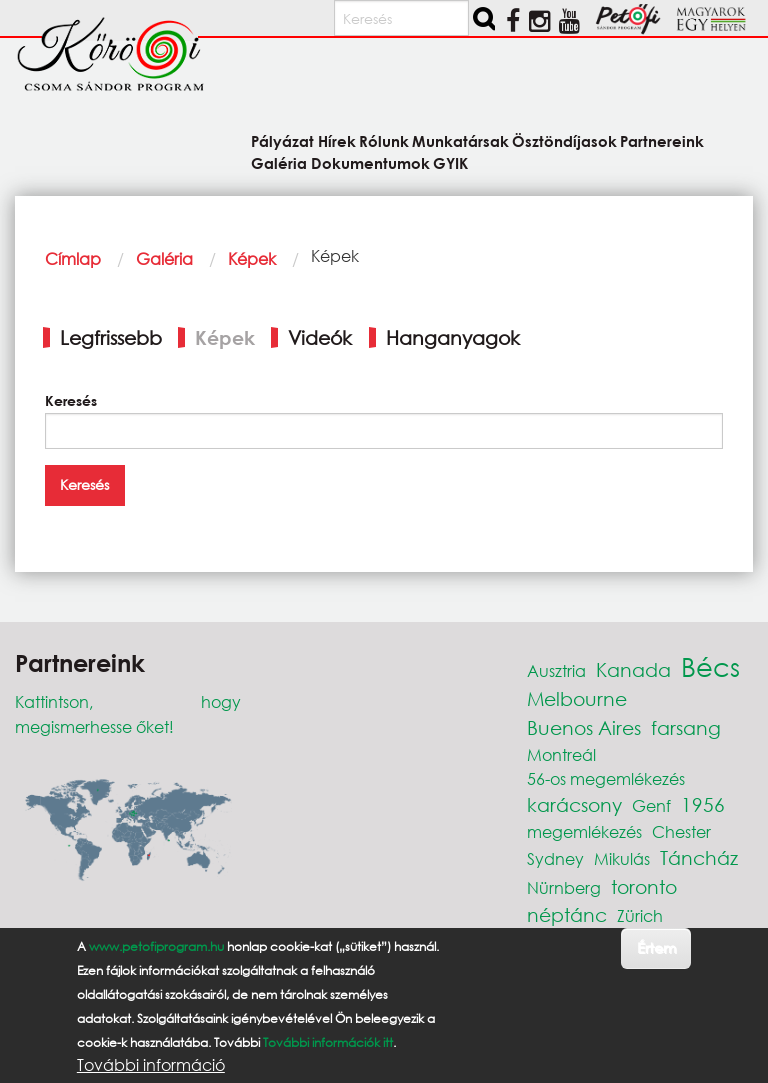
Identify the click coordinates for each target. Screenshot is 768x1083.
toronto (644, 886)
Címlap (73, 258)
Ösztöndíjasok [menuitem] (564, 140)
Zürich (640, 915)
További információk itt (328, 1042)
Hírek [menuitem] (337, 140)
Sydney (555, 858)
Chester (681, 831)
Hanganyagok (453, 337)
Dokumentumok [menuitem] (370, 162)
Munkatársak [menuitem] (460, 140)
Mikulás (622, 858)
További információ (151, 1065)
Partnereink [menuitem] (662, 140)
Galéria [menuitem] (279, 162)
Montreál (561, 754)
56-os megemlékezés (606, 778)
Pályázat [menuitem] (282, 140)
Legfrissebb (111, 337)
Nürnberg (564, 887)
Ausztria (556, 670)
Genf (651, 805)
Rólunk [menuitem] (384, 140)
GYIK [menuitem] (450, 162)
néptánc (567, 914)
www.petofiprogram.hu (156, 946)
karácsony (574, 804)
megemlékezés (584, 831)
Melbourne (577, 698)
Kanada (633, 669)
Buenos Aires (584, 727)
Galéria (164, 258)
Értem (656, 947)
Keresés (71, 400)
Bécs (710, 666)
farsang (686, 727)
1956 (703, 804)
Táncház (699, 857)
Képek (252, 258)
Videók (320, 337)
